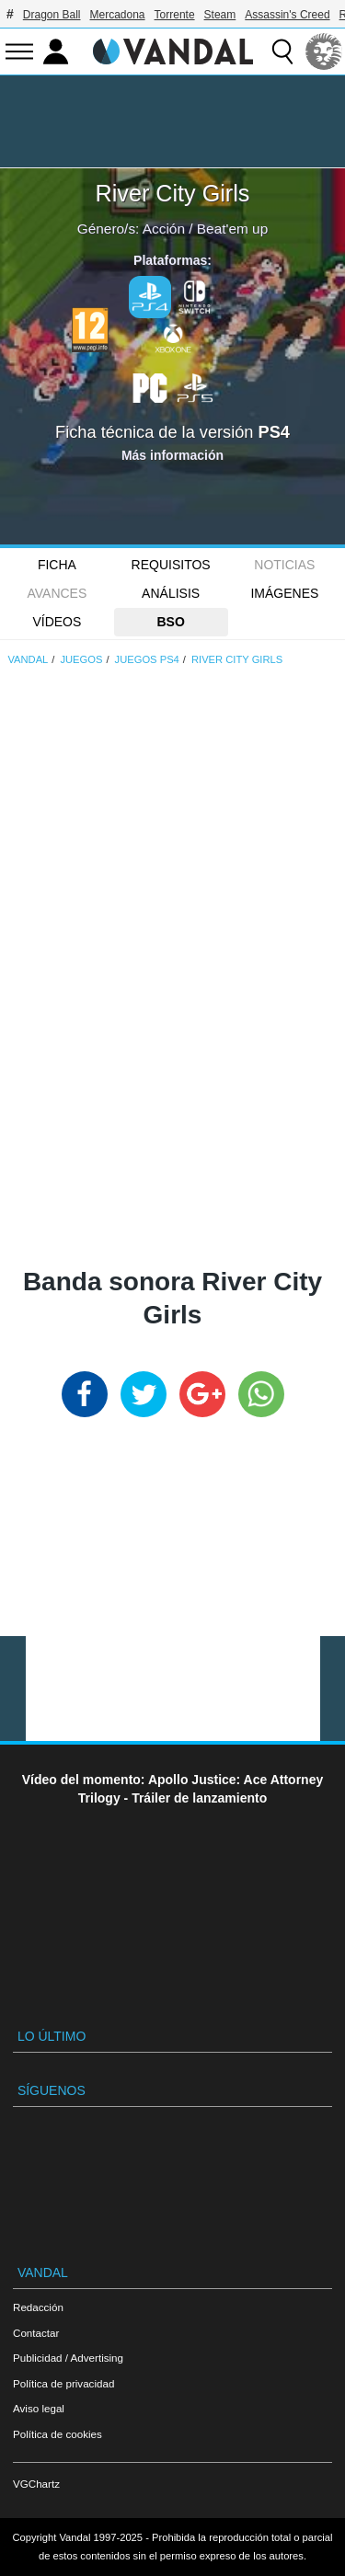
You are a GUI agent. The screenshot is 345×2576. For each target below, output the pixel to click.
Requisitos (171, 564)
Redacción (38, 2307)
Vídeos (56, 621)
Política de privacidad (63, 2383)
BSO (170, 621)
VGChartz (36, 2484)
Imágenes (284, 593)
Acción (164, 228)
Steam (220, 14)
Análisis (171, 593)
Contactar (36, 2333)
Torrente (175, 14)
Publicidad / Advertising (68, 2358)
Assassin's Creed (287, 14)
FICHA (57, 564)
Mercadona (117, 14)
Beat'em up (232, 228)
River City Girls (173, 193)
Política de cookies (57, 2434)
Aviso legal (38, 2408)
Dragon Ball (52, 14)
